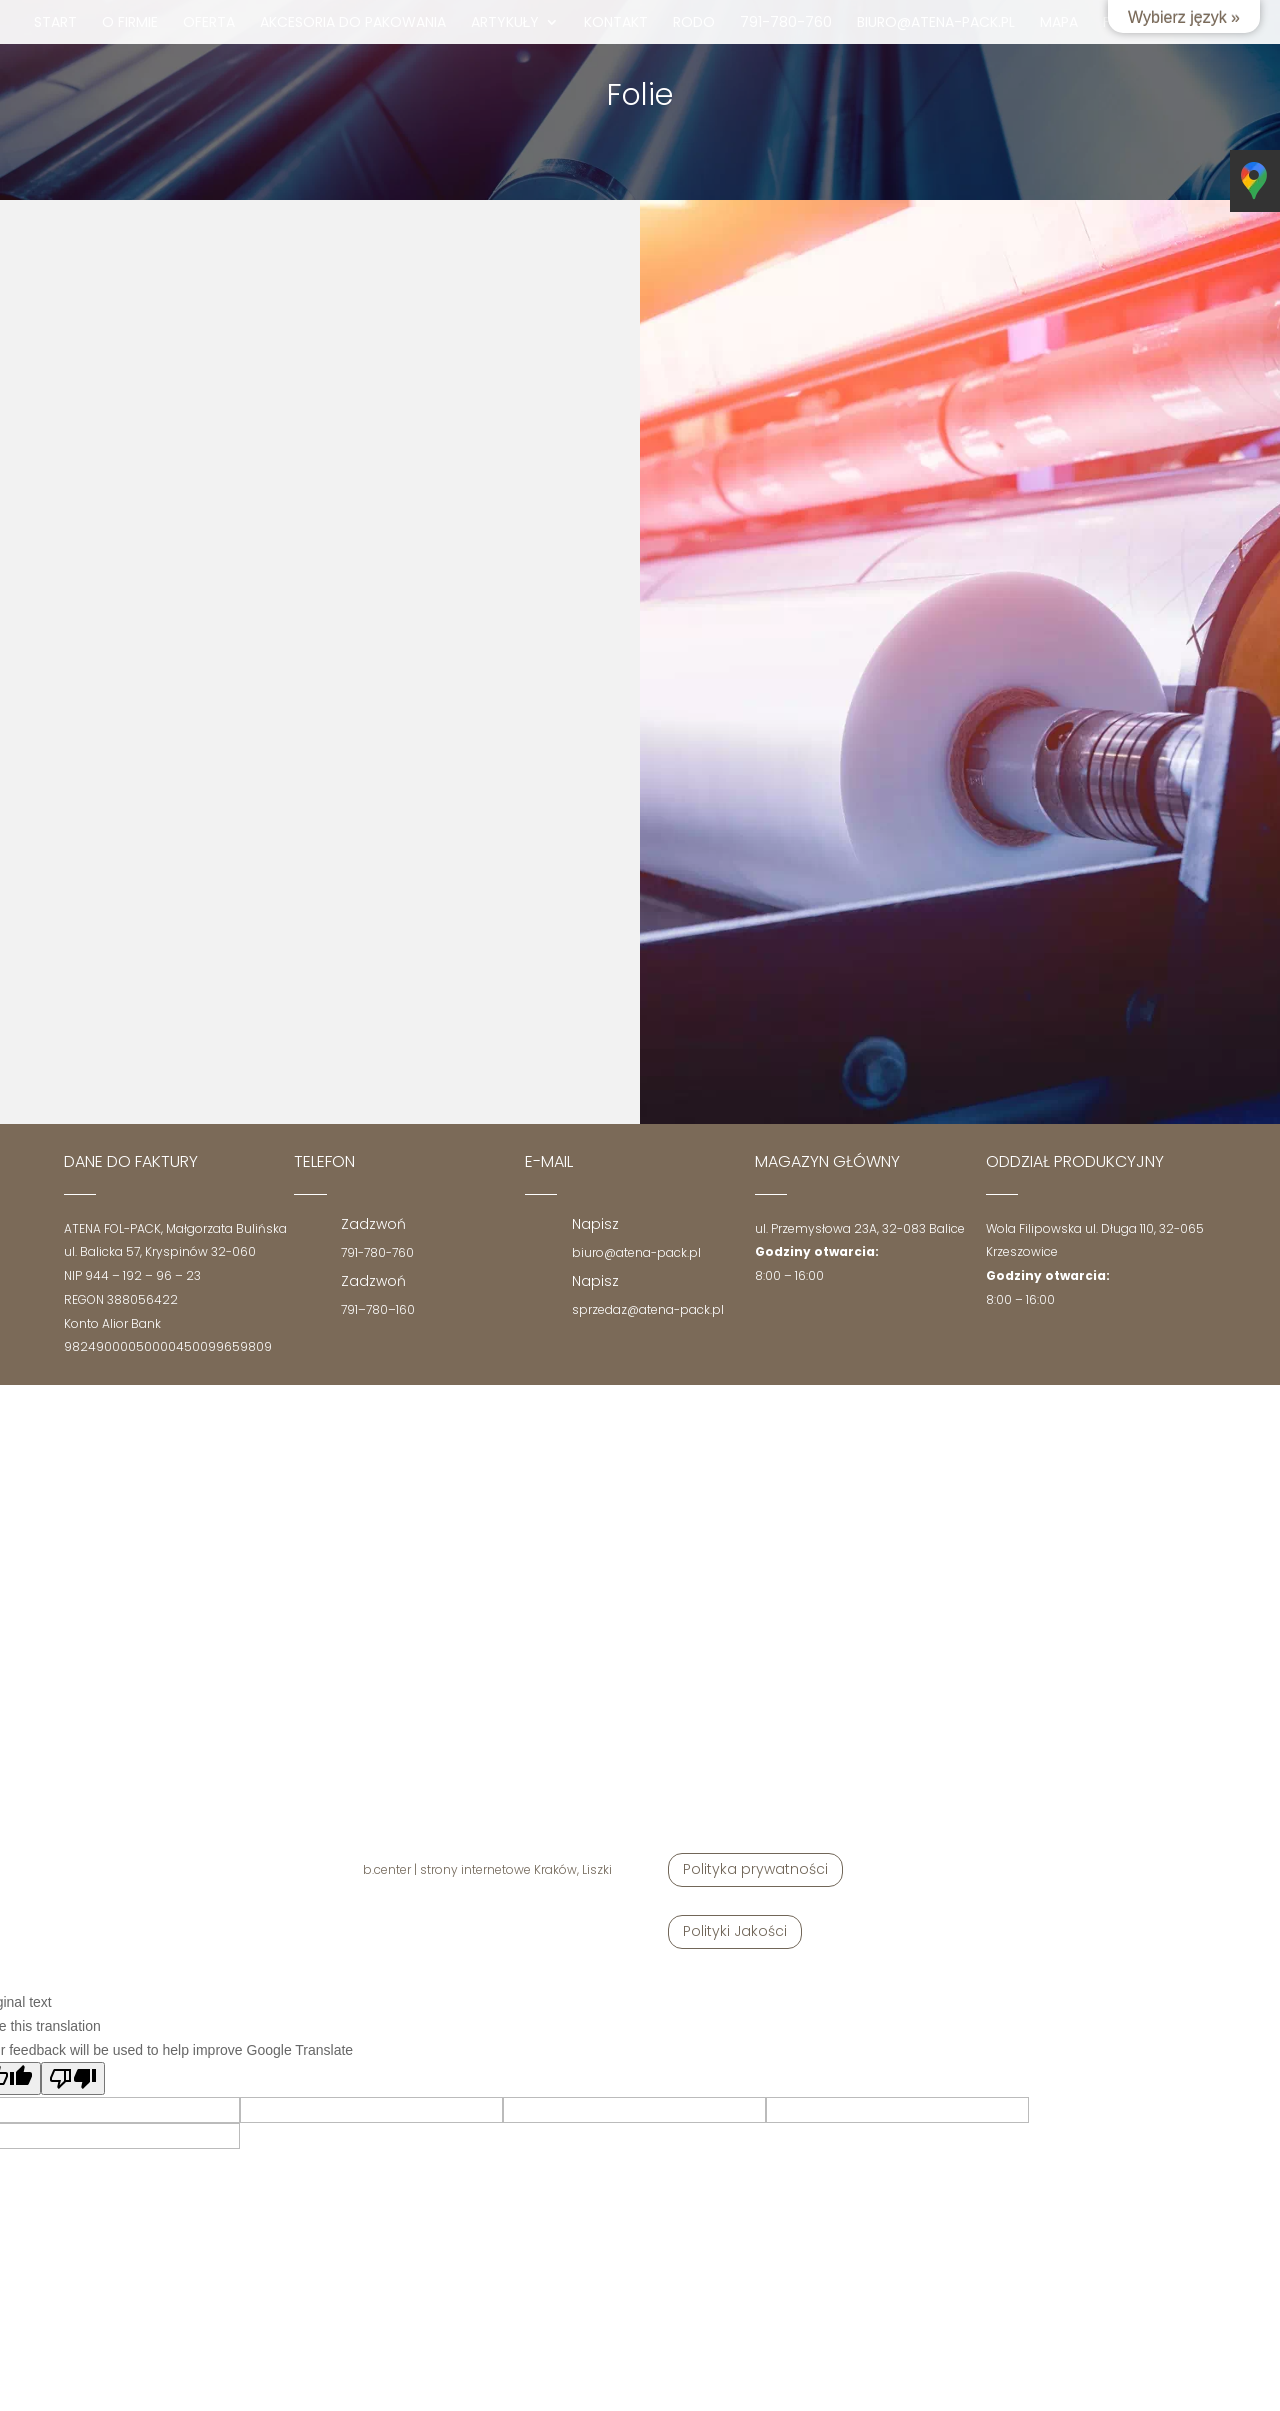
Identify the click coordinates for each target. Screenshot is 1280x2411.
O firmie (130, 23)
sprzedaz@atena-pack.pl (648, 1309)
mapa (1059, 23)
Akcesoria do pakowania (353, 23)
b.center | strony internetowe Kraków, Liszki (487, 1869)
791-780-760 (786, 23)
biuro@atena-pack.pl (936, 23)
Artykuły (505, 23)
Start (55, 23)
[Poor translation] (73, 2078)
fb (1110, 23)
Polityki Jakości (735, 1931)
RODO (694, 23)
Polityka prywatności (755, 1869)
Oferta (209, 23)
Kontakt (616, 23)
